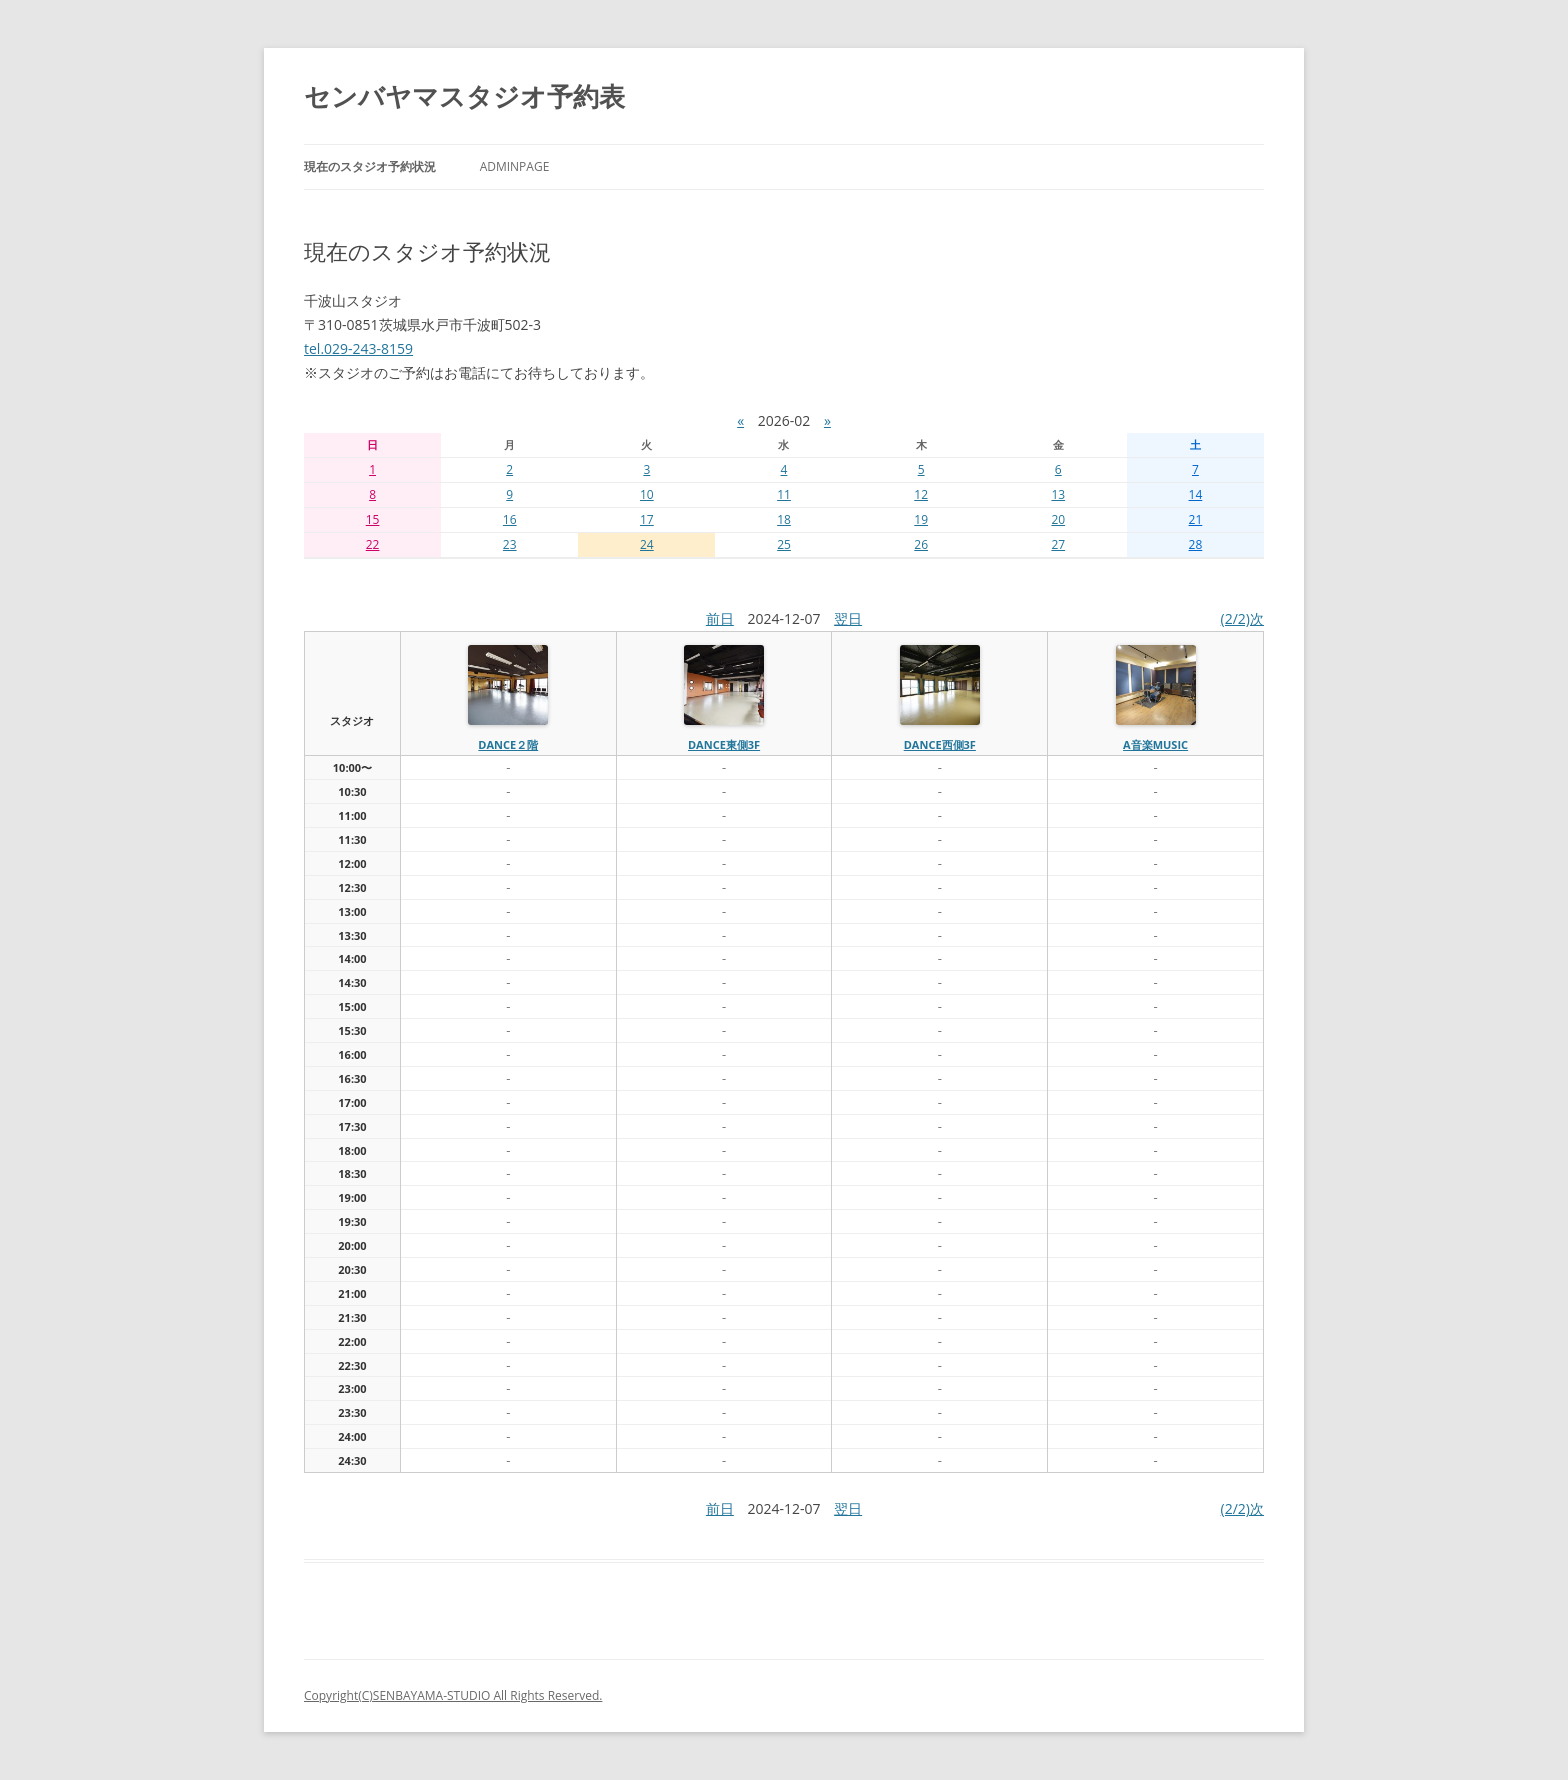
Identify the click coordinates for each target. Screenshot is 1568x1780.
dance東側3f (724, 744)
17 (647, 519)
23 (510, 544)
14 (1196, 494)
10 (647, 494)
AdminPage (515, 166)
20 (1058, 519)
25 (784, 544)
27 (1058, 544)
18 (784, 519)
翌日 (848, 618)
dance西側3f (940, 744)
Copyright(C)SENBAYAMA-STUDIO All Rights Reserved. (453, 1695)
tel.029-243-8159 (358, 348)
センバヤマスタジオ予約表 (464, 96)
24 (647, 544)
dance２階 (508, 744)
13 (1058, 494)
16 (510, 519)
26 (921, 544)
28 (1196, 544)
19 (921, 519)
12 (921, 494)
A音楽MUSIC (1155, 744)
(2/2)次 (1242, 618)
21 (1196, 519)
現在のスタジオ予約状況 (370, 166)
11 (784, 494)
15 (373, 519)
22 (373, 544)
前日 (720, 618)
